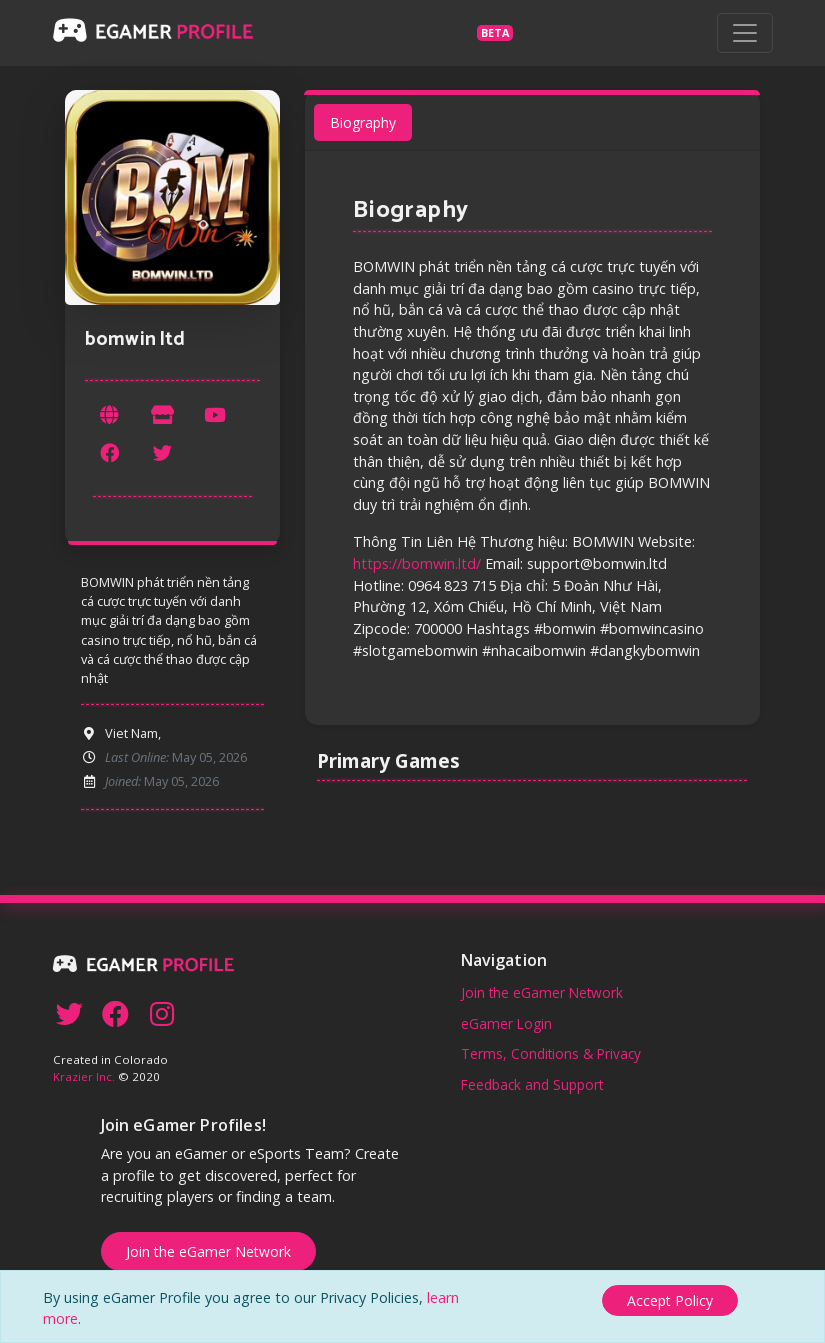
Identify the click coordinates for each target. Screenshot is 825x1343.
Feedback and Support (532, 1084)
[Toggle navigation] (745, 33)
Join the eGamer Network (542, 992)
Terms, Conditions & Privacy (551, 1053)
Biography (363, 123)
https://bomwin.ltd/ (417, 563)
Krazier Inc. (84, 1076)
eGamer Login (506, 1023)
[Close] (670, 1298)
